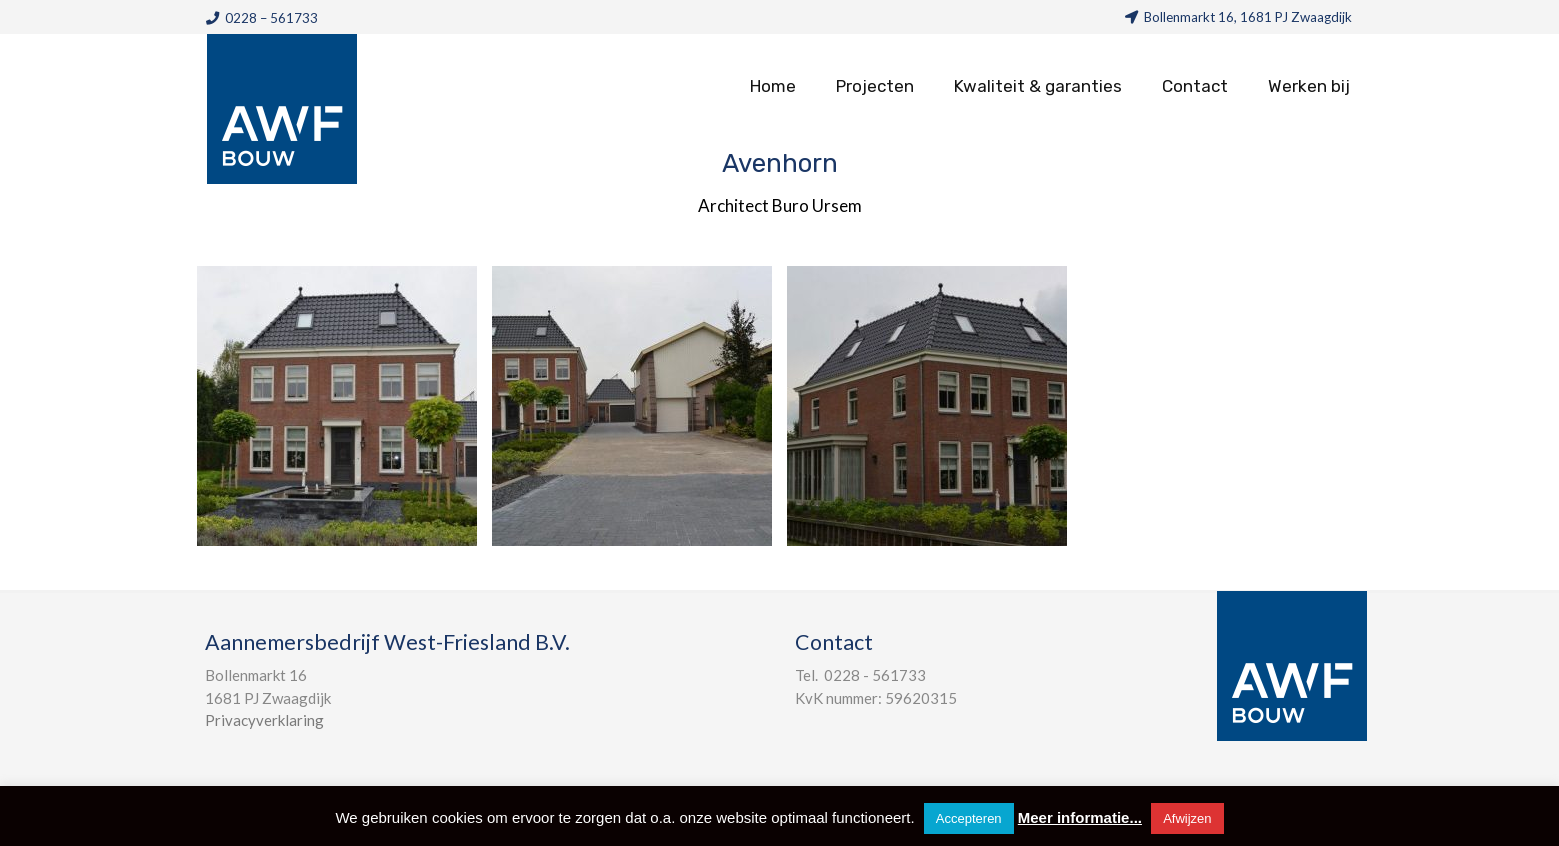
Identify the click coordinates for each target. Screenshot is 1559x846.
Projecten (875, 86)
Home (773, 86)
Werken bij (1309, 86)
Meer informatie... (1080, 817)
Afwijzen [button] (1187, 818)
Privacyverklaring (264, 720)
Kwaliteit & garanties (1038, 86)
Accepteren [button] (969, 818)
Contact (1195, 86)
